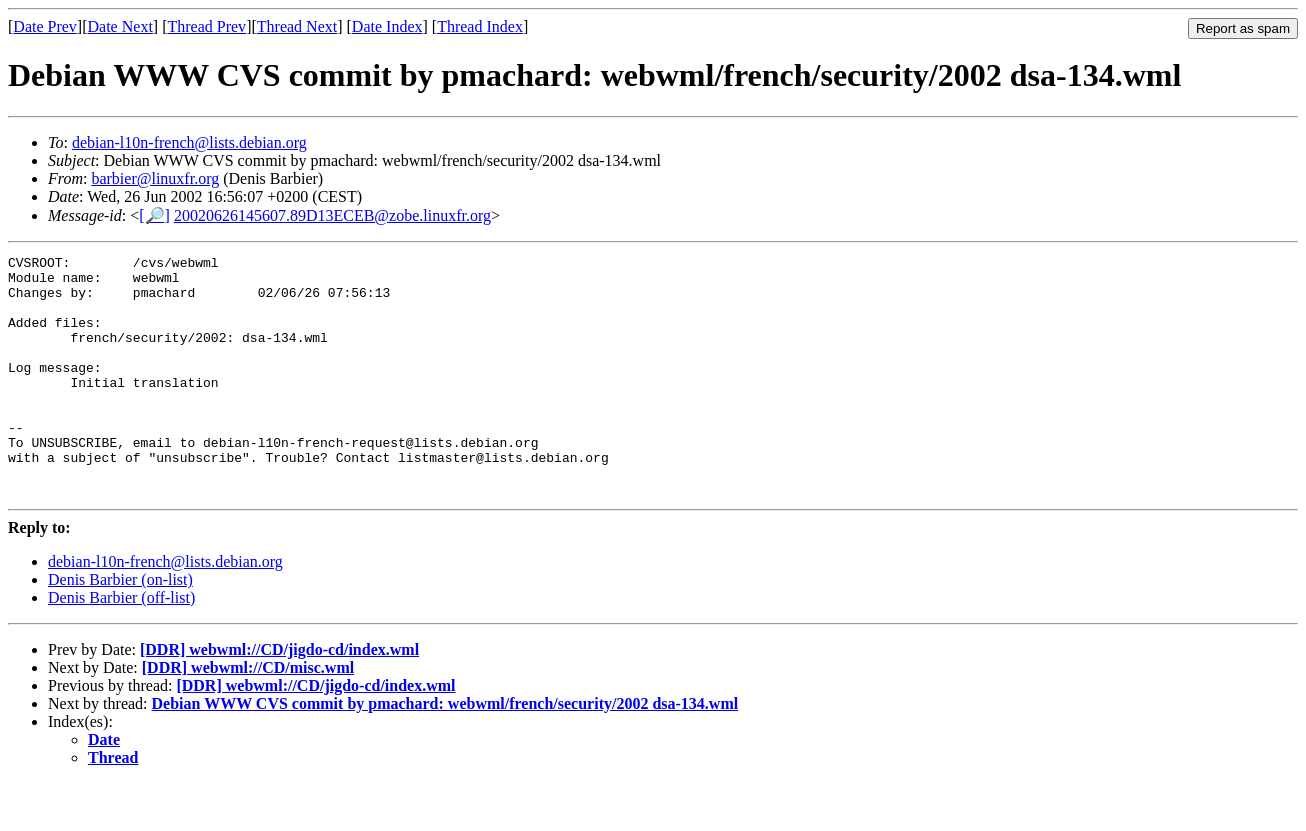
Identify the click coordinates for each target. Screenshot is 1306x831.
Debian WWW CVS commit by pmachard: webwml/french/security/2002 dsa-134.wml (445, 751)
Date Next (120, 26)
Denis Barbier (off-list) (121, 645)
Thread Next (297, 26)
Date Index (387, 26)
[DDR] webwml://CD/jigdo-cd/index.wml (279, 697)
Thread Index (480, 26)
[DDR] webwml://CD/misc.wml (248, 715)
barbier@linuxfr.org (155, 178)
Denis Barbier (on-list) (120, 627)
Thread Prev (206, 26)
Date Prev (45, 26)
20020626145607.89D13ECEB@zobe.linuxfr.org (332, 215)
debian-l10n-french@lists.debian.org (189, 142)
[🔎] (154, 215)
